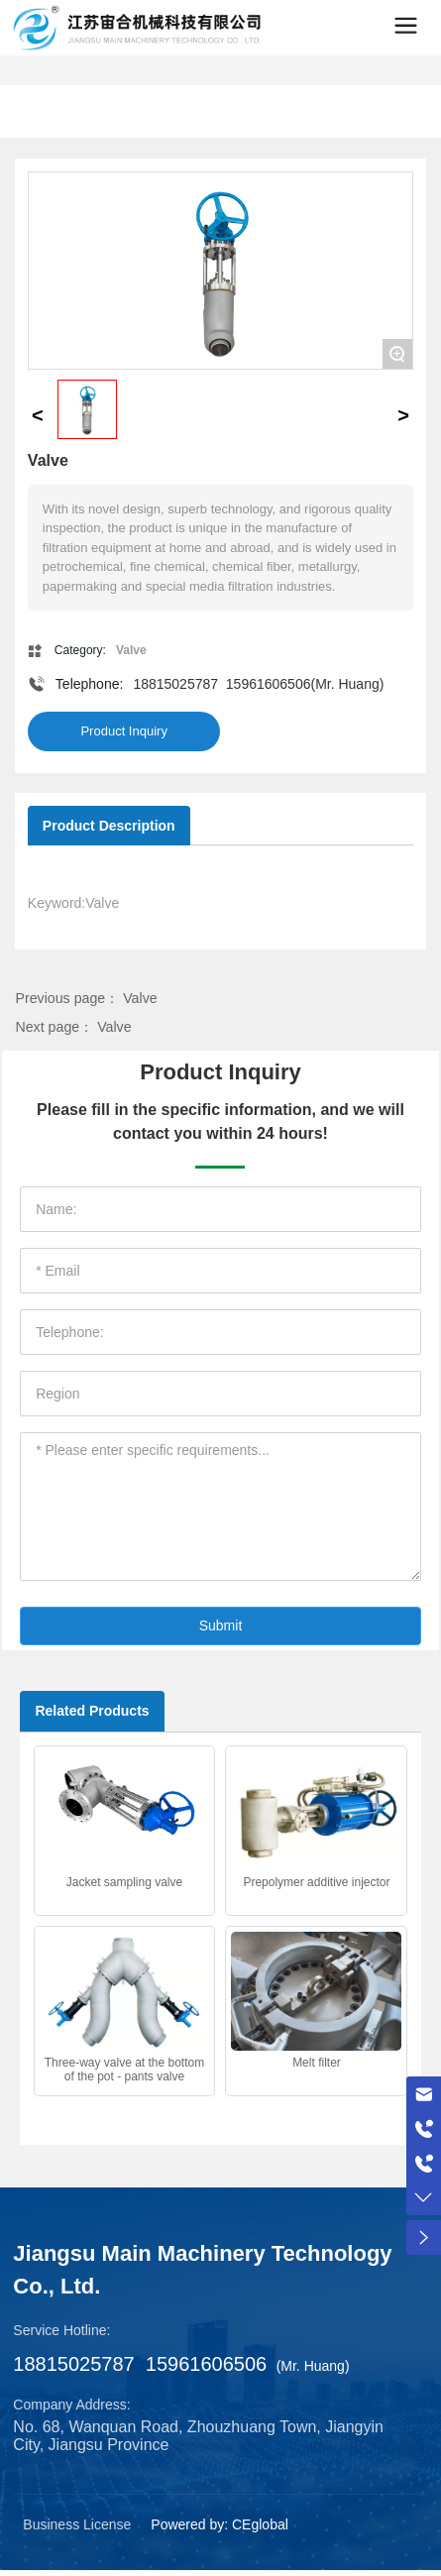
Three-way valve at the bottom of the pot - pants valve (124, 2069)
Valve (140, 998)
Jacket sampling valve (124, 1882)
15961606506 (268, 684)
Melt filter (316, 2063)
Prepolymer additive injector (316, 1882)
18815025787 (175, 684)
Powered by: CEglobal (219, 2524)
